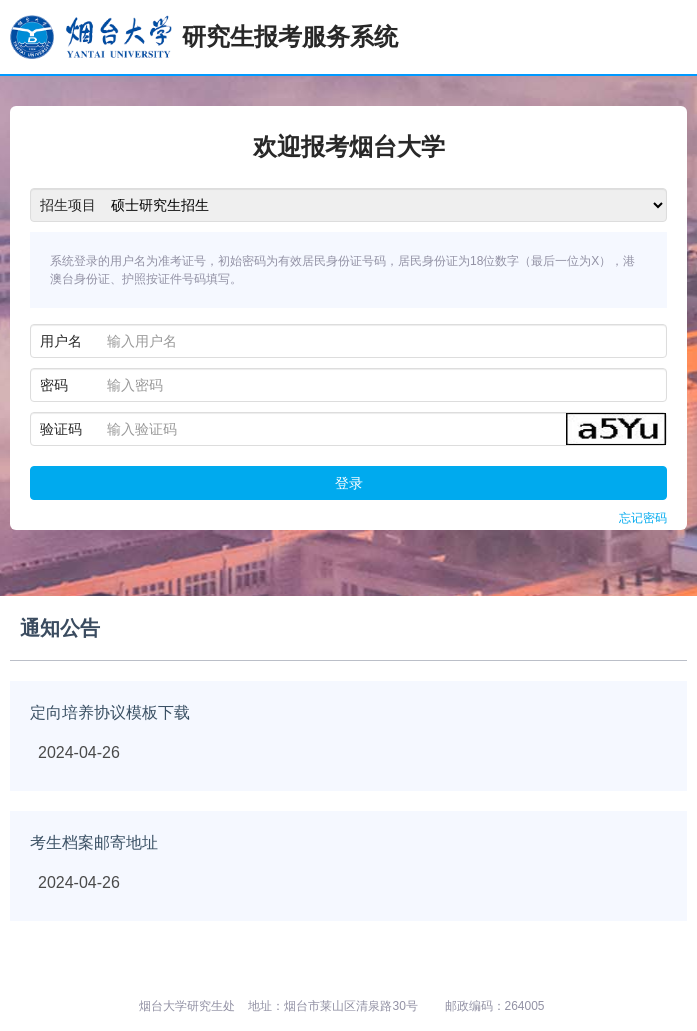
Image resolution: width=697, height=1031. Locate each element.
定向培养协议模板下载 (110, 712)
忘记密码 (643, 518)
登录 (349, 483)
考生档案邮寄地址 (94, 842)
